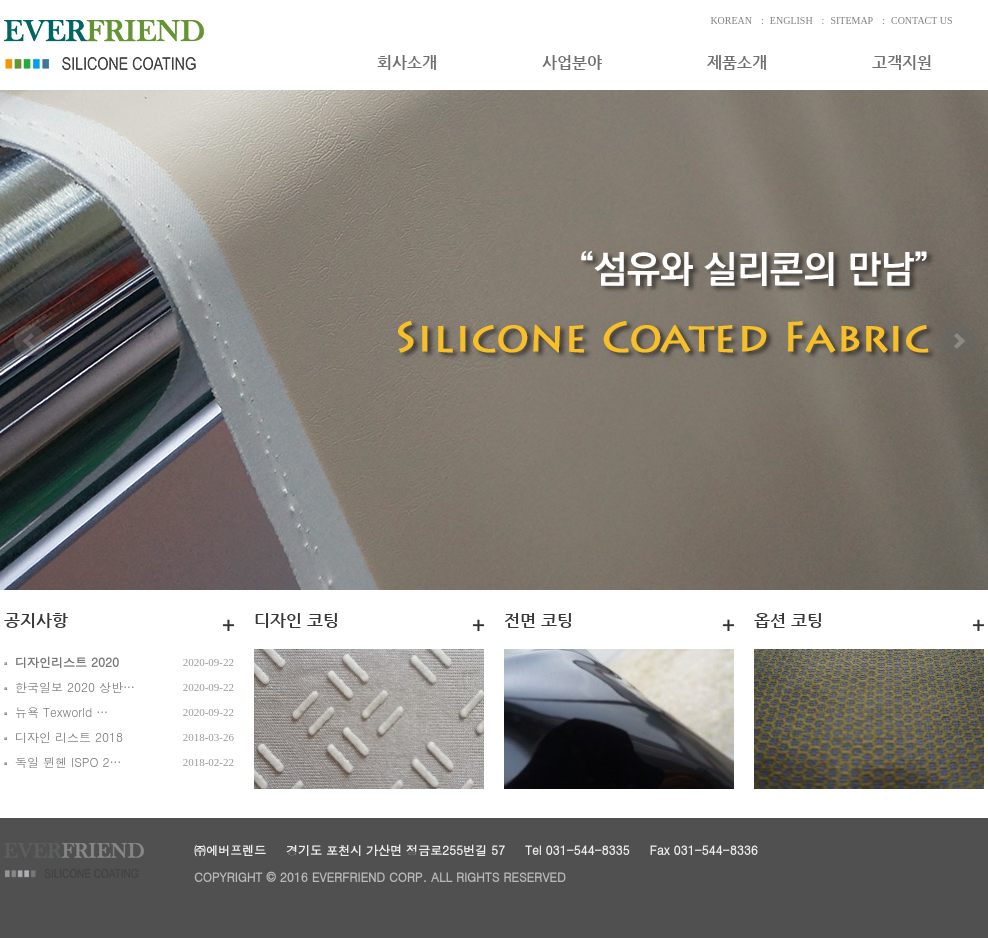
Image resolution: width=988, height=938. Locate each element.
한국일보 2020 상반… (75, 686)
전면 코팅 (538, 620)
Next (958, 365)
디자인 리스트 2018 (69, 736)
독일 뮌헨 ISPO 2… (68, 761)
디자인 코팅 (296, 620)
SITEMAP (851, 20)
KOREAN (731, 20)
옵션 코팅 (788, 620)
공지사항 (36, 620)
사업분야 (572, 62)
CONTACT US (922, 20)
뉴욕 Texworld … (61, 711)
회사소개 (407, 62)
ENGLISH (791, 20)
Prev (30, 365)
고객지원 (902, 62)
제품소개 (737, 62)
